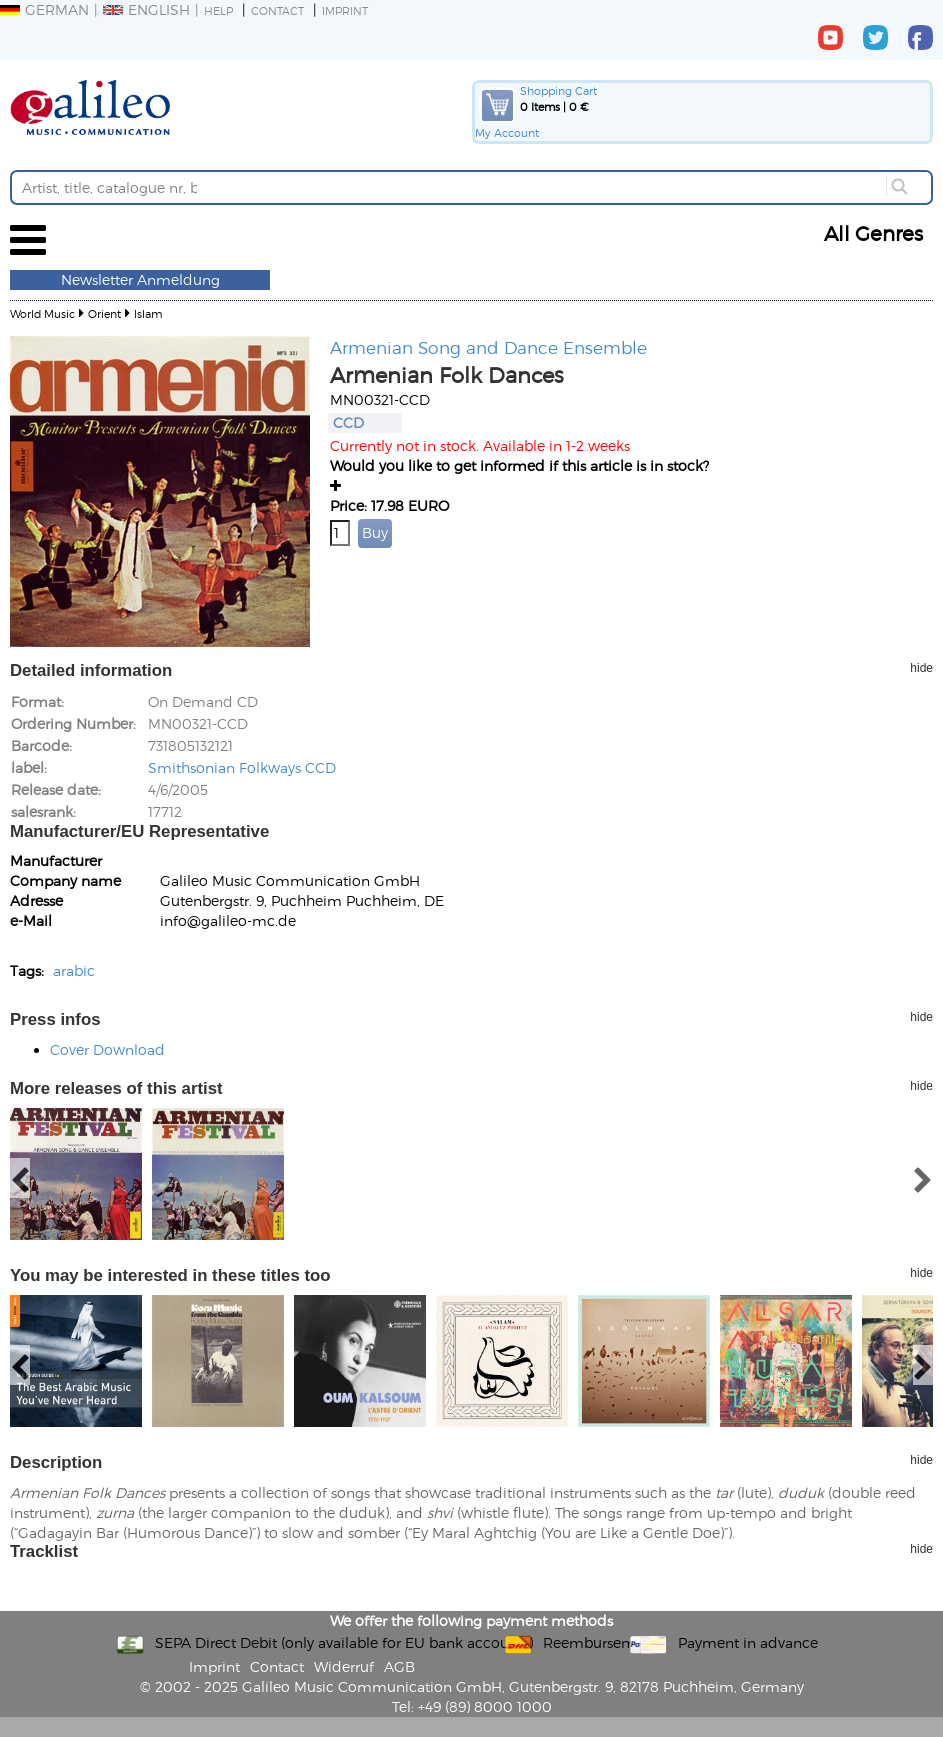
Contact (277, 10)
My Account (507, 132)
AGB (399, 1666)
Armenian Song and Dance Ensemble (488, 347)
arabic (74, 970)
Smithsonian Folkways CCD (242, 767)
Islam (148, 313)
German (44, 9)
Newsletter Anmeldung (140, 279)
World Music (42, 313)
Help (218, 10)
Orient (104, 313)
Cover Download (107, 1049)
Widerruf (344, 1666)
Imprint (345, 10)
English (146, 9)
